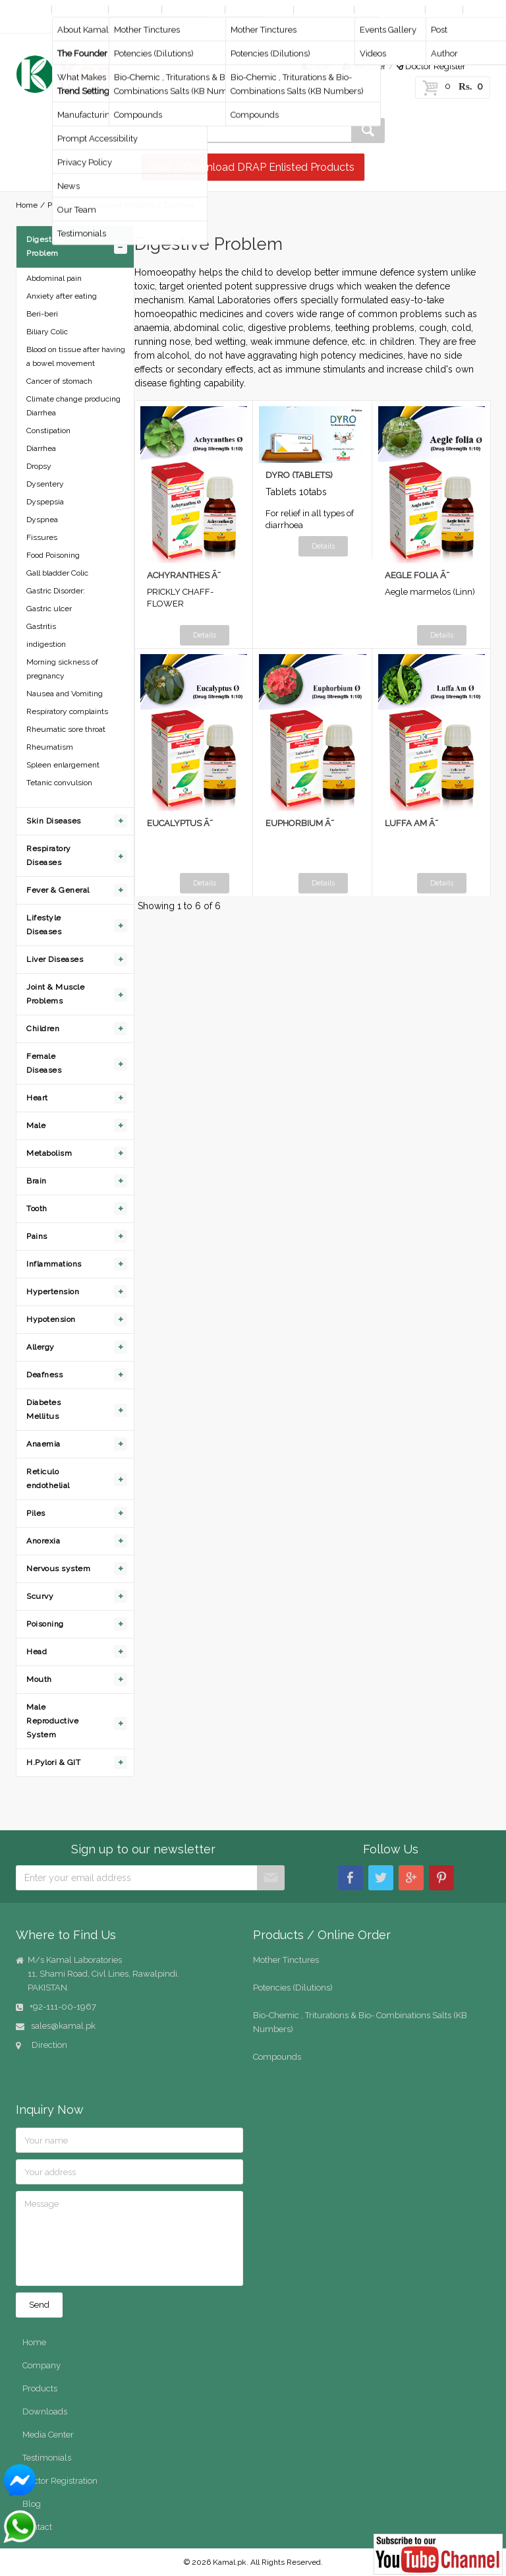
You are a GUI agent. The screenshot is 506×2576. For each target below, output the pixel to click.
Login (316, 66)
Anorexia (43, 1540)
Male (35, 1125)
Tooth (36, 1208)
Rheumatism (49, 747)
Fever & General (58, 890)
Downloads (323, 10)
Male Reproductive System (52, 1720)
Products (133, 10)
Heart (37, 1097)
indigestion (46, 644)
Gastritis (41, 626)
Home (31, 10)
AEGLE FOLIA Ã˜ (417, 575)
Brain (36, 1180)
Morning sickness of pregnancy (62, 668)
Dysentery (45, 484)
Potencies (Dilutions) (293, 1987)
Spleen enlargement (62, 764)
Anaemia (43, 1444)
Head (36, 1651)
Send (39, 2305)
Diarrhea (41, 448)
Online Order (258, 10)
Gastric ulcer (49, 608)
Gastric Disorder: (55, 590)
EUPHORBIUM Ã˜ (300, 823)
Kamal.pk (229, 2562)
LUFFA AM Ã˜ (411, 823)
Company (79, 10)
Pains (36, 1236)
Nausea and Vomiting (64, 693)
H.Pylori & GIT (53, 1762)
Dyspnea (42, 519)
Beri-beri (42, 313)
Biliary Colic (47, 331)
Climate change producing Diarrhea (73, 405)
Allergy (40, 1347)
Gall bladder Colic (57, 573)
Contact (34, 23)
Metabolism (49, 1153)
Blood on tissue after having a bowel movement (75, 356)
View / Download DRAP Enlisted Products (251, 167)
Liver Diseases (54, 959)
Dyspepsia (45, 501)
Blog (442, 10)
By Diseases (193, 10)
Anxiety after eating (61, 296)
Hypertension (52, 1291)
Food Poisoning (53, 555)
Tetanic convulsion (59, 782)
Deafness (44, 1374)
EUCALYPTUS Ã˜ (180, 823)
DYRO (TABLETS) (299, 475)
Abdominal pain (54, 278)
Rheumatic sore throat (65, 729)
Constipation (48, 430)
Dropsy (38, 466)
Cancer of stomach (59, 381)
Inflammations (54, 1264)
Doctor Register (431, 66)
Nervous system (58, 1568)
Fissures (41, 537)
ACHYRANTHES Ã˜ (184, 575)
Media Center (388, 10)
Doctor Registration (60, 2481)
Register (364, 66)
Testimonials (46, 2458)
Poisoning (45, 1624)
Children (42, 1028)
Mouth (39, 1679)
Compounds (277, 2057)
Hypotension (51, 1319)
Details (204, 635)
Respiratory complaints (67, 711)
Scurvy (39, 1596)
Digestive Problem (121, 205)
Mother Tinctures (286, 1960)
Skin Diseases (53, 820)
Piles (35, 1513)
